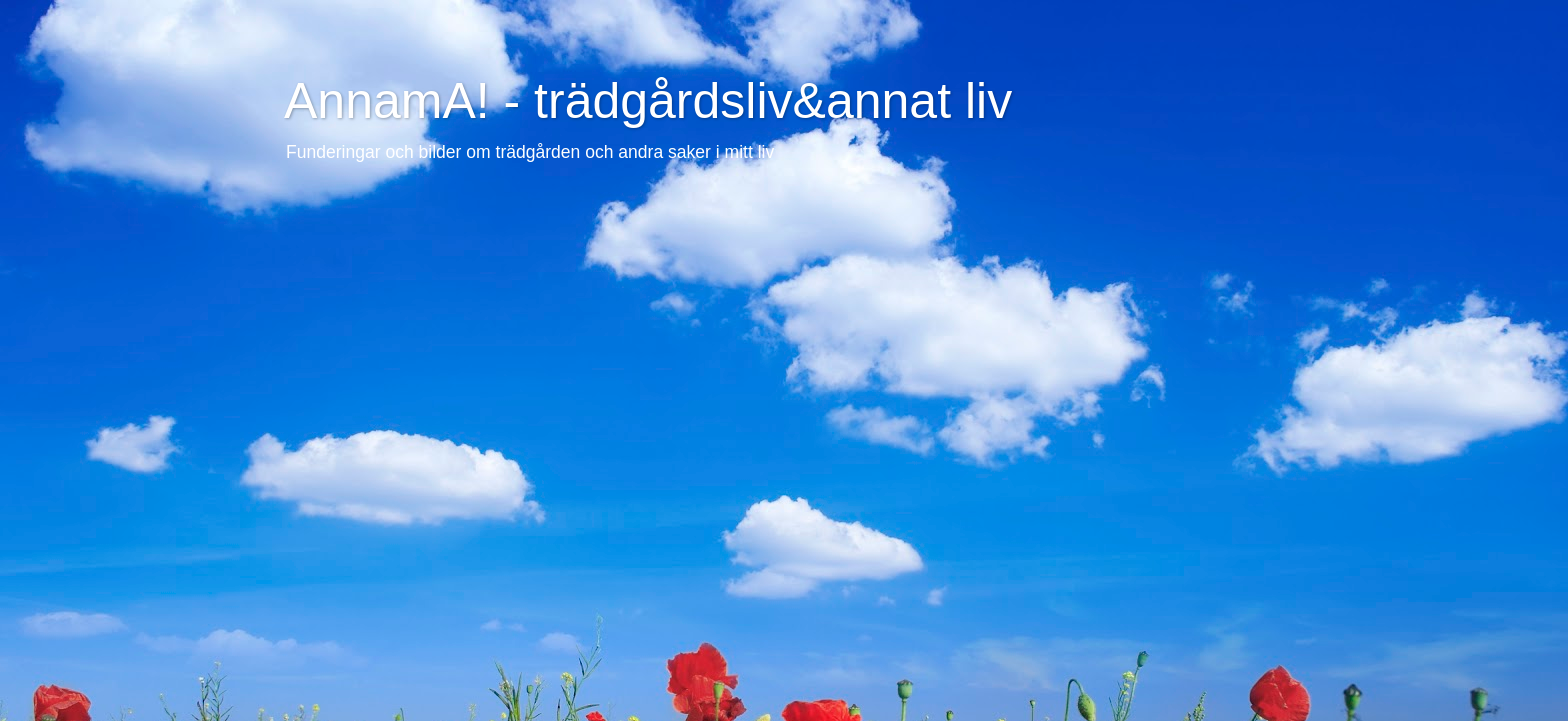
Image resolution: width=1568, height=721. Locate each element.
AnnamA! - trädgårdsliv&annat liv (648, 101)
